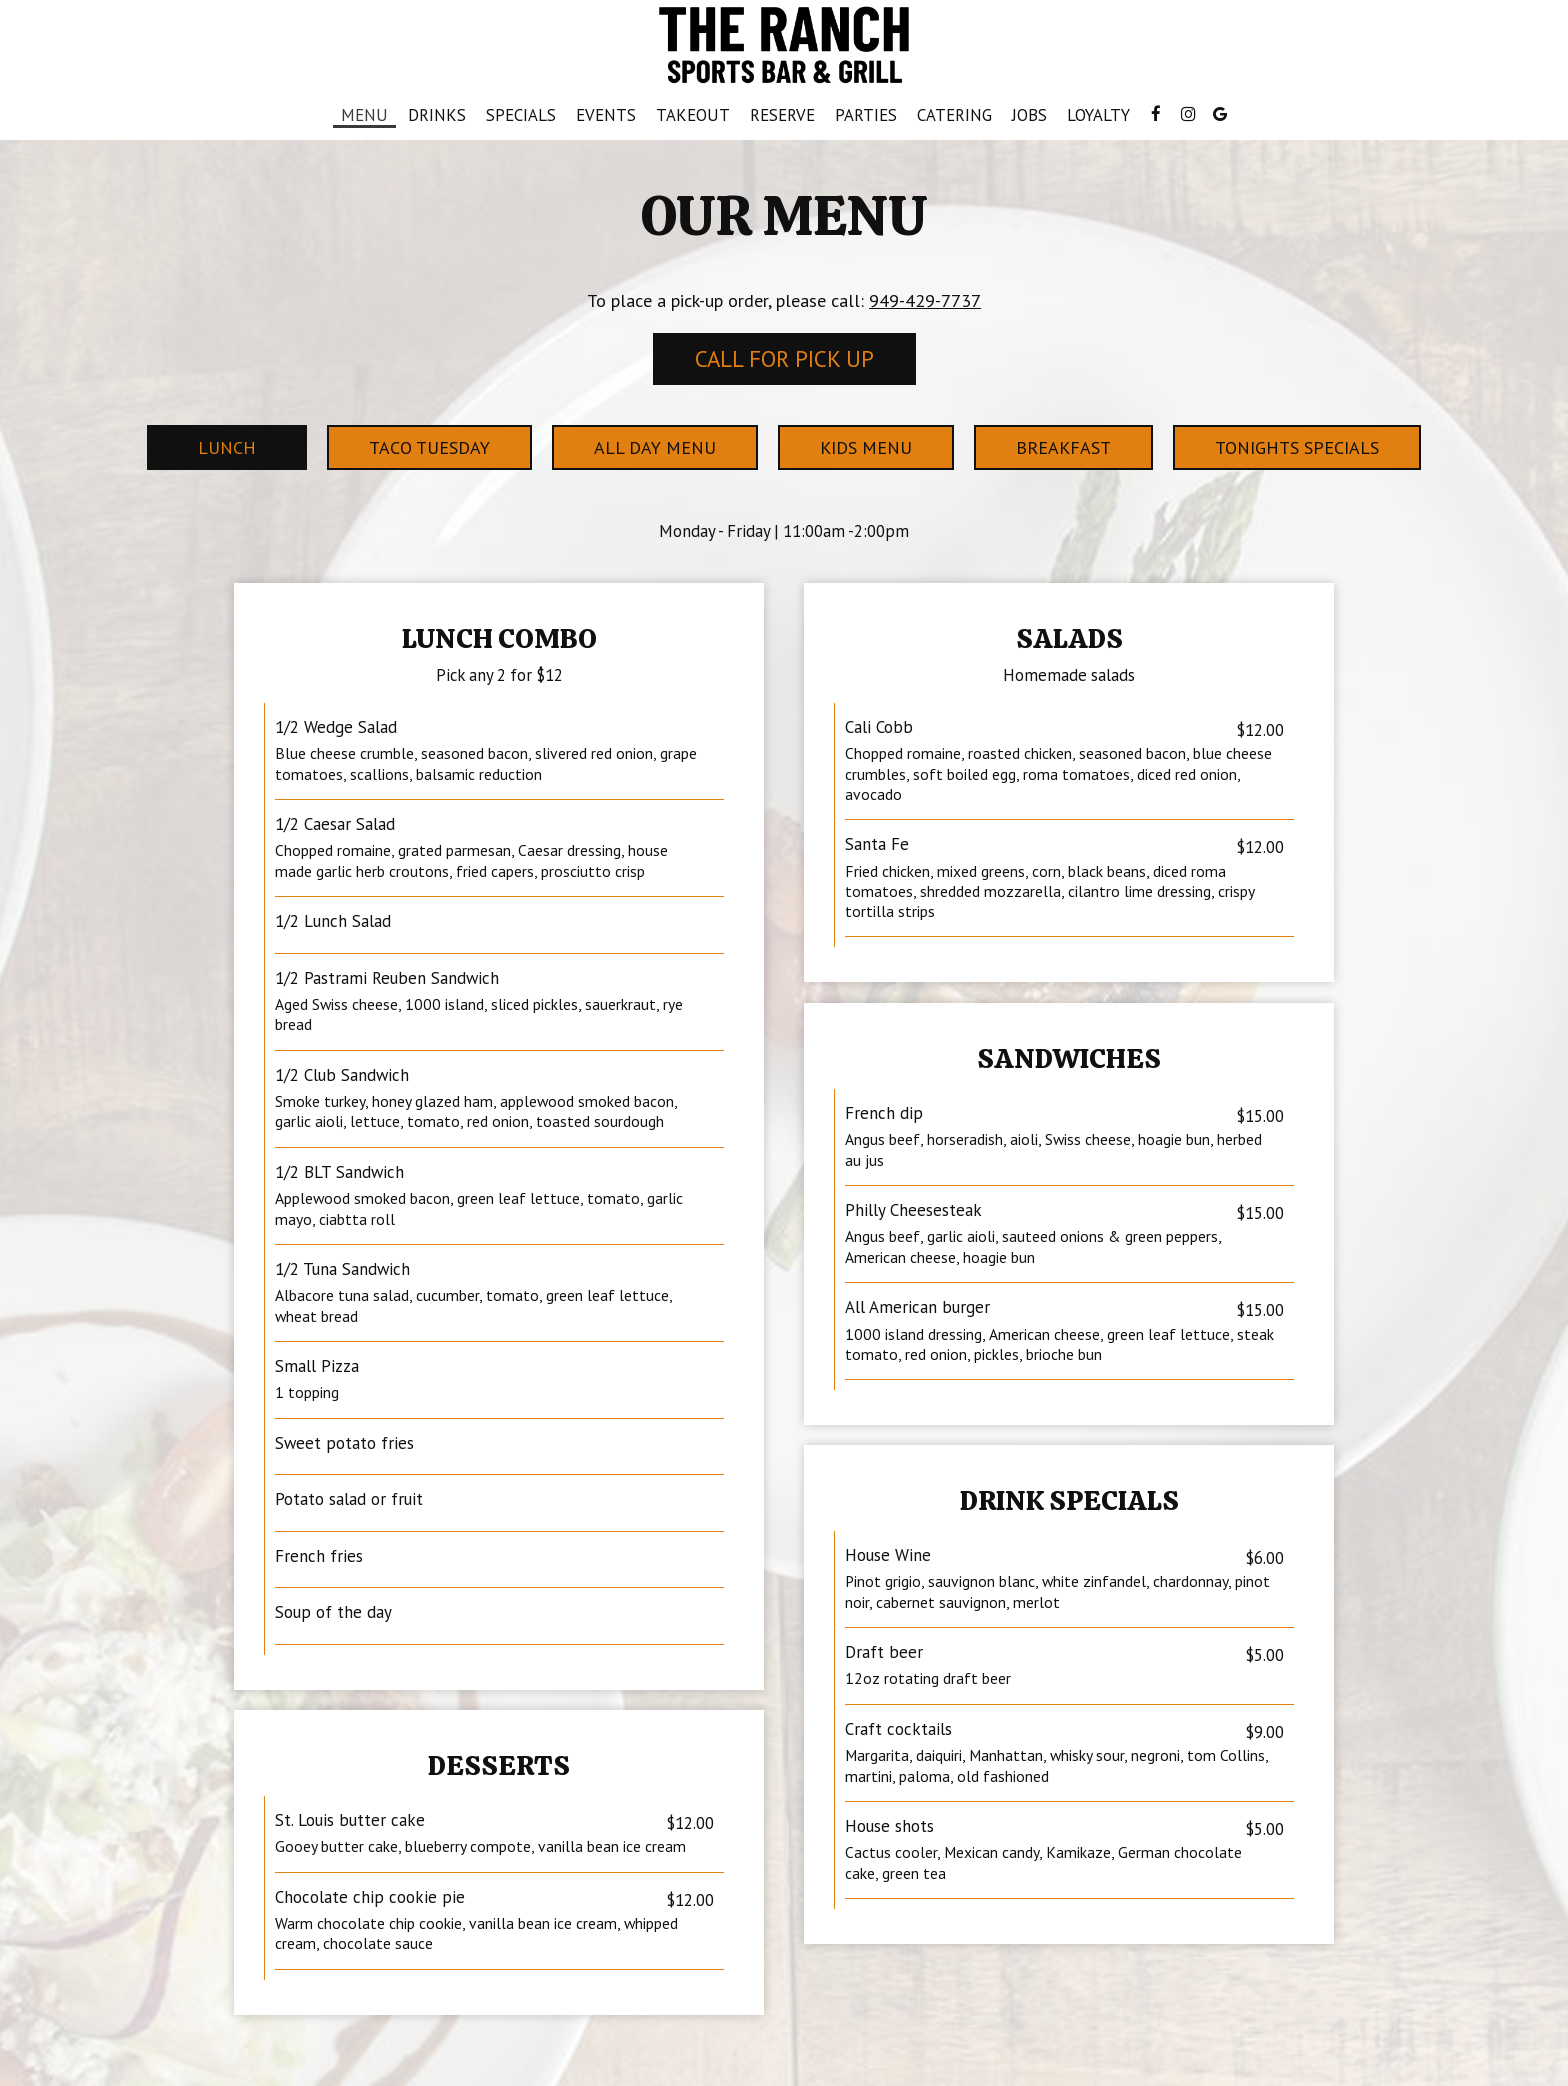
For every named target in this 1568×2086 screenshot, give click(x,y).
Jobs (1029, 115)
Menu (364, 115)
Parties (866, 115)
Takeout (688, 115)
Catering (954, 115)
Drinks (437, 115)
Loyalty (1098, 115)
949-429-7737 (925, 300)
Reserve (782, 115)
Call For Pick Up (784, 358)
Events (606, 115)
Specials (521, 115)
